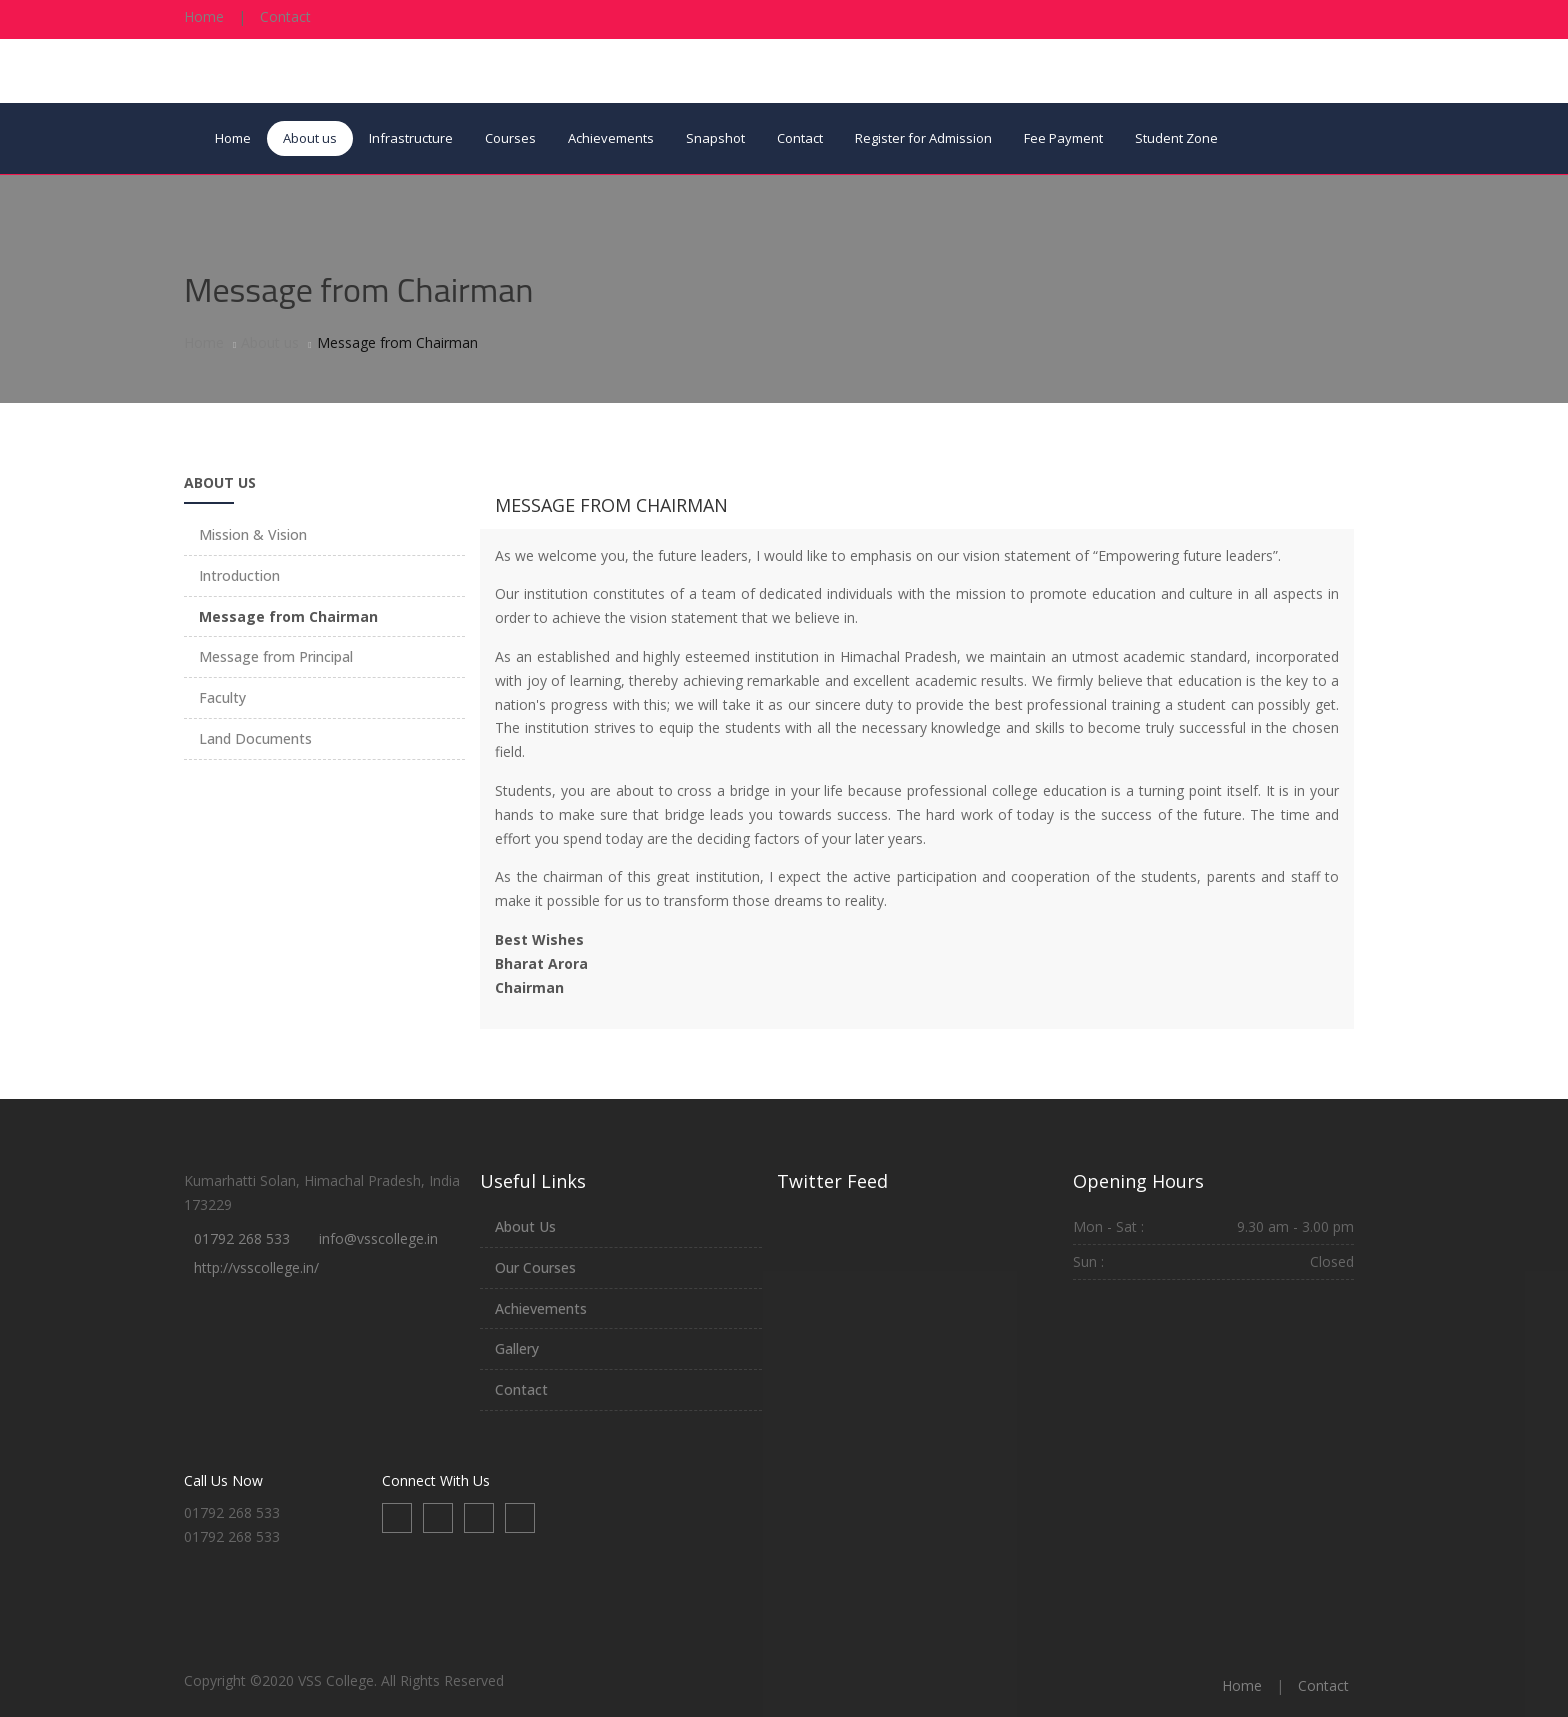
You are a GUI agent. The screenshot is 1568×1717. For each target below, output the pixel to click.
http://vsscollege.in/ (256, 1267)
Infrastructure (411, 138)
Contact (285, 16)
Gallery (517, 1348)
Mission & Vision (253, 534)
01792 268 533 (242, 1238)
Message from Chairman (611, 505)
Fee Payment (1063, 138)
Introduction (239, 575)
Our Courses (535, 1267)
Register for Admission (923, 138)
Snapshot (715, 138)
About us (310, 138)
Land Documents (255, 738)
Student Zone (1176, 138)
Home (204, 16)
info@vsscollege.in (378, 1238)
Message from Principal (276, 656)
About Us (525, 1226)
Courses (510, 138)
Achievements (611, 138)
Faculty (222, 697)
